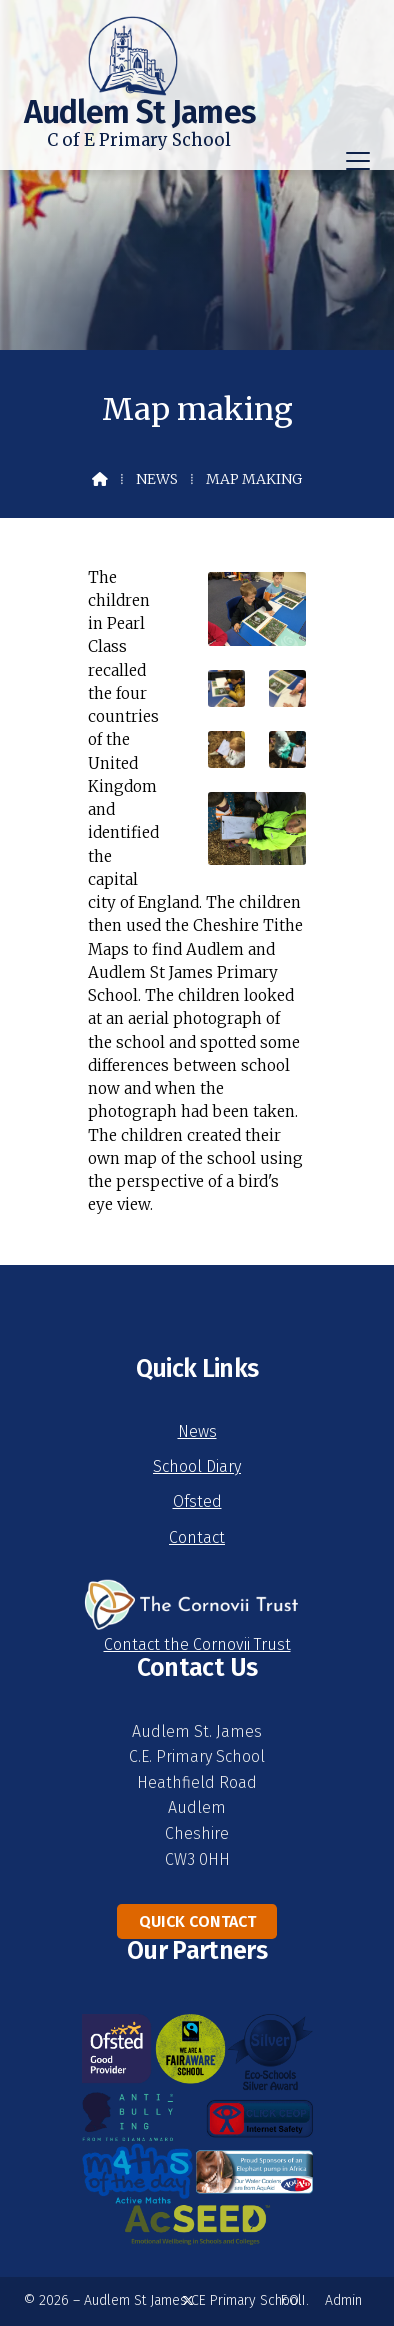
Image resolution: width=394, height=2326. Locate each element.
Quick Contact (197, 1921)
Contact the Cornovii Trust (197, 1644)
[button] (358, 161)
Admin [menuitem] (343, 2300)
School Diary (197, 1466)
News (157, 479)
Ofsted (197, 1501)
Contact (197, 1537)
